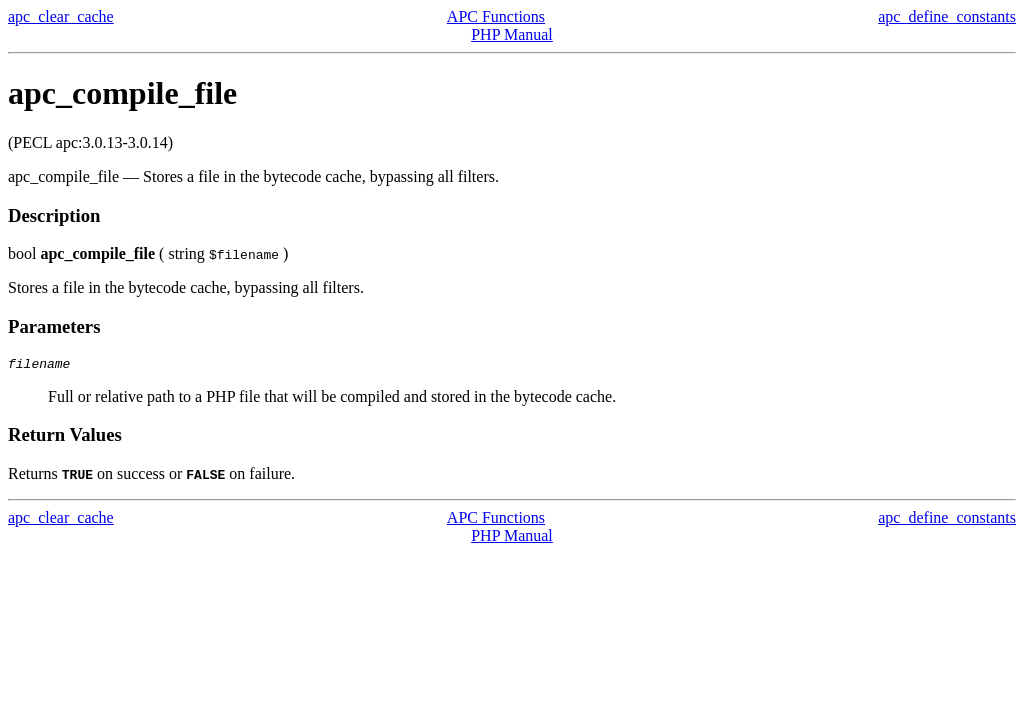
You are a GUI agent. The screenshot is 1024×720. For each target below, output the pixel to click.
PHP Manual (512, 34)
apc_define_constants (947, 16)
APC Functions (496, 16)
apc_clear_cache (61, 16)
